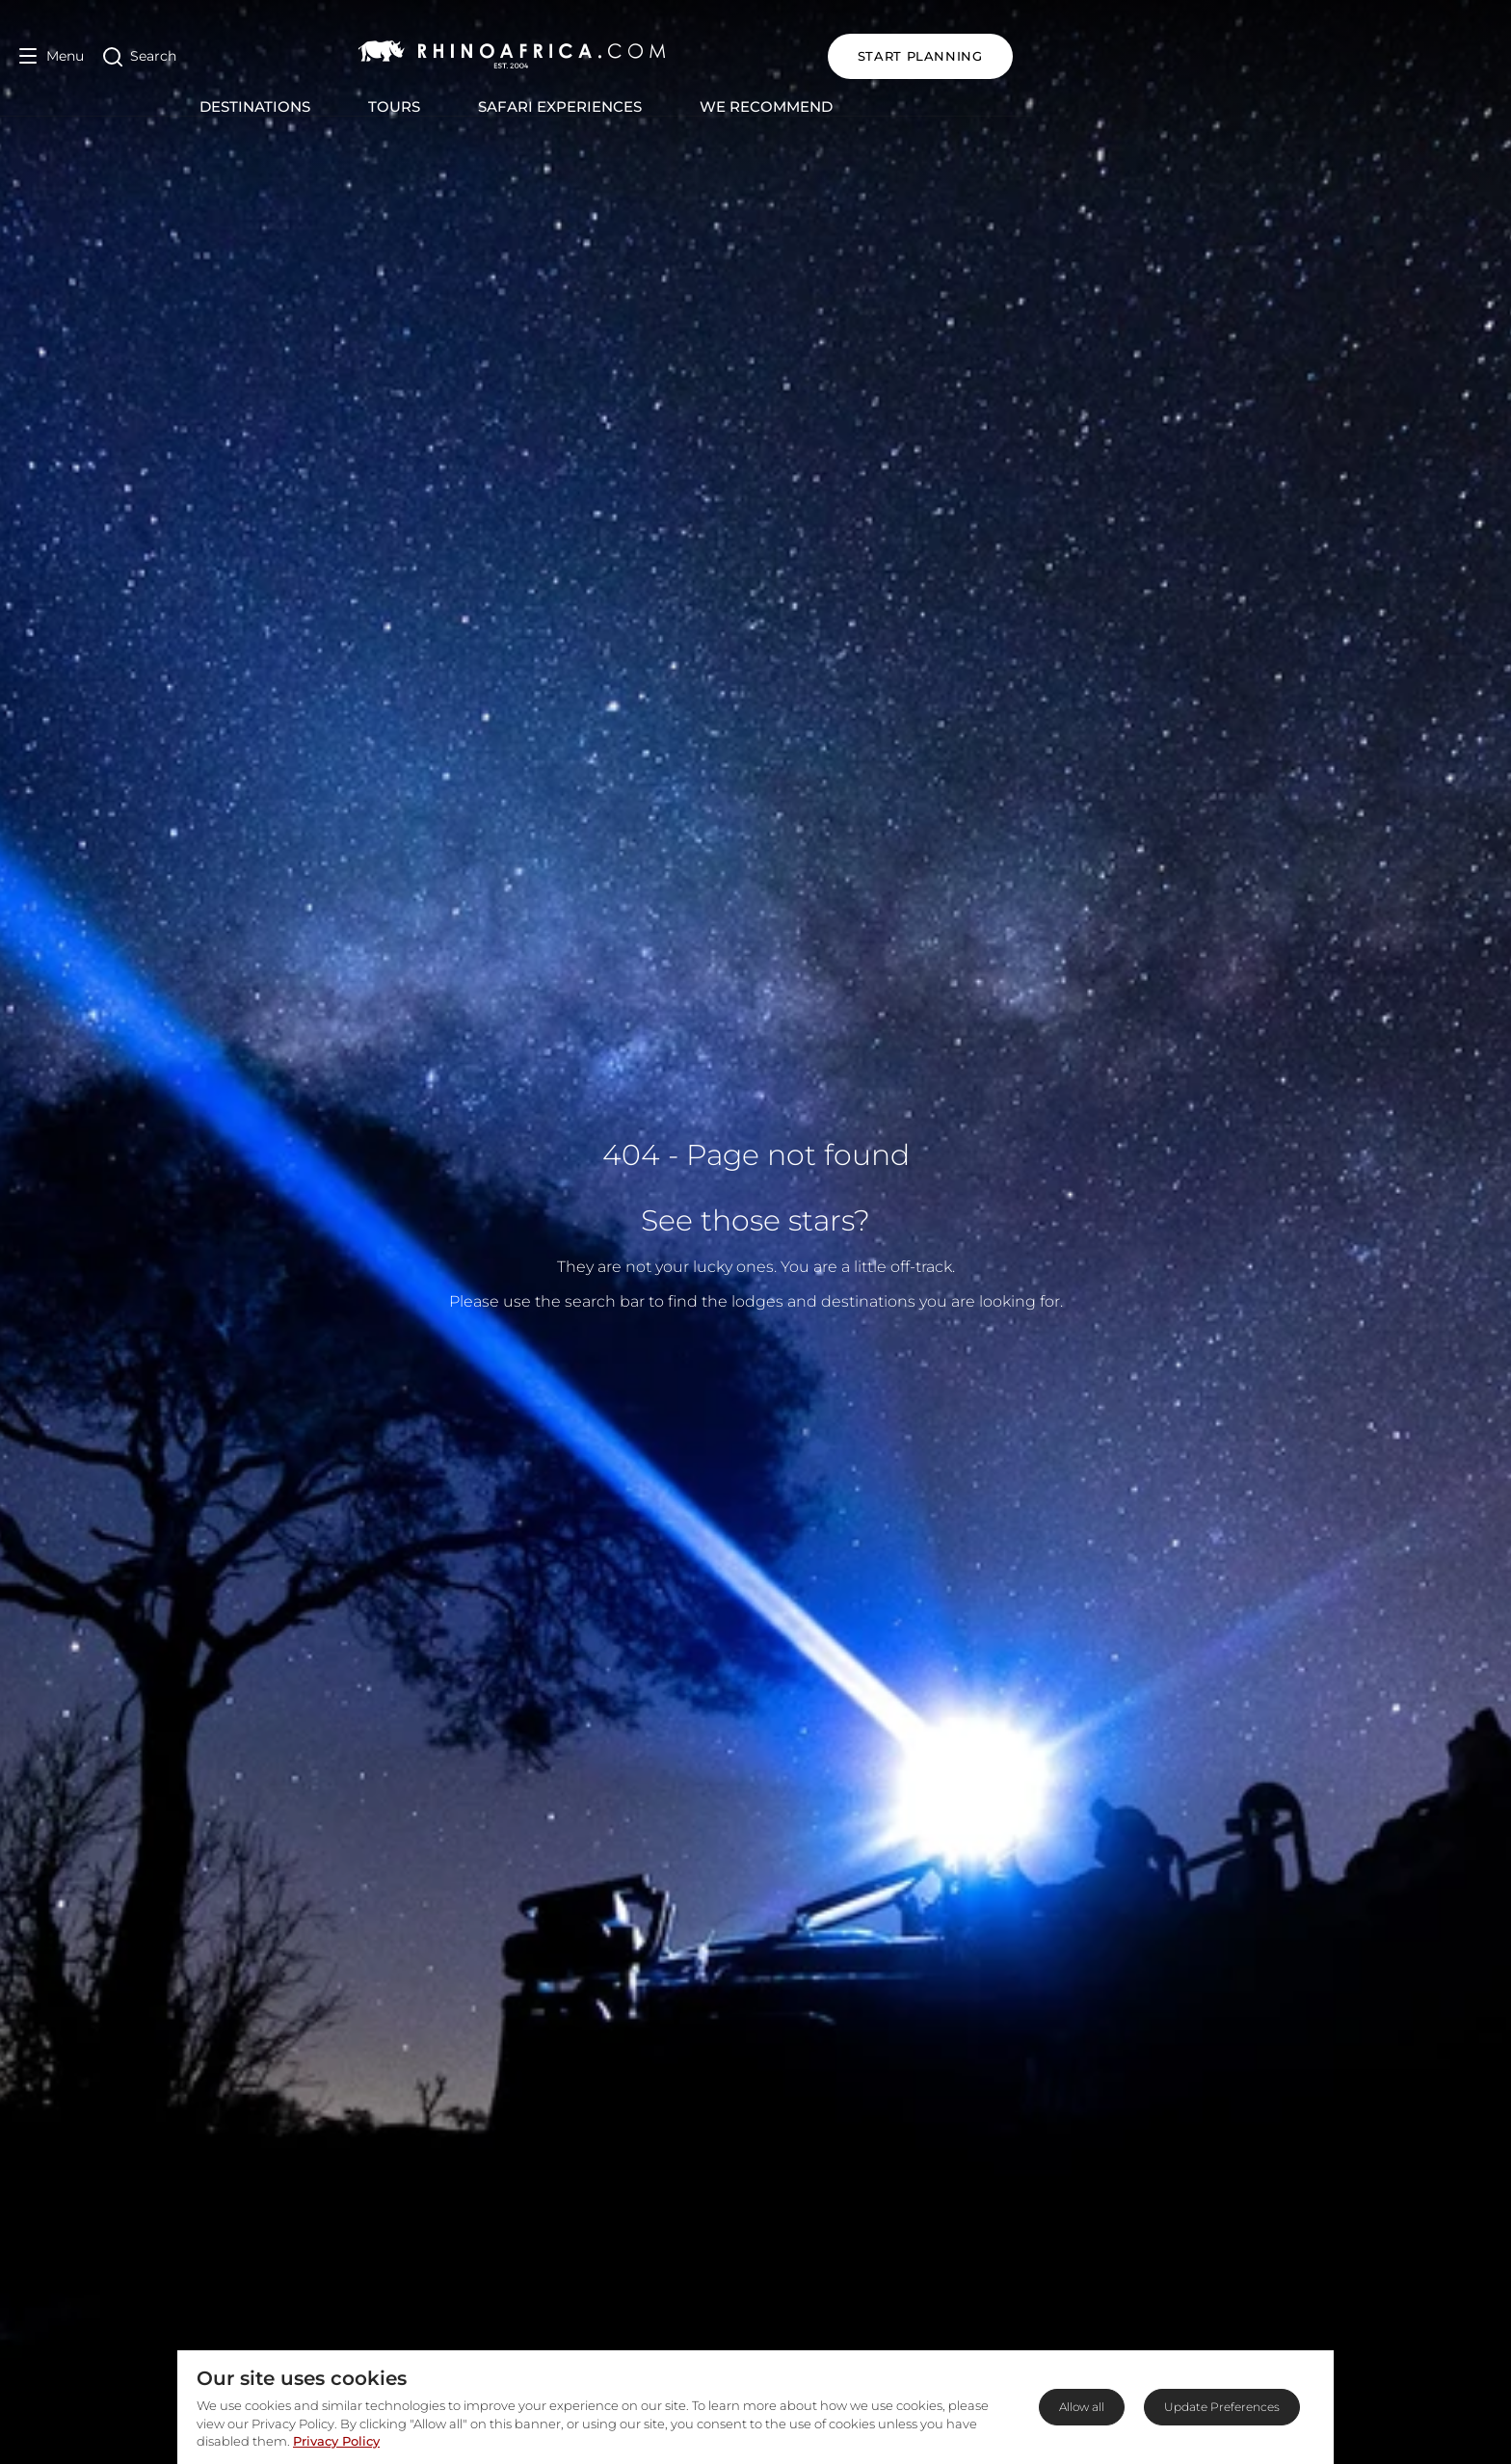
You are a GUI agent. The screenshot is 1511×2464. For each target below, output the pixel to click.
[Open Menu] (51, 56)
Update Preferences (1222, 2406)
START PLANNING (1399, 56)
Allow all (1081, 2406)
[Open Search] (139, 56)
